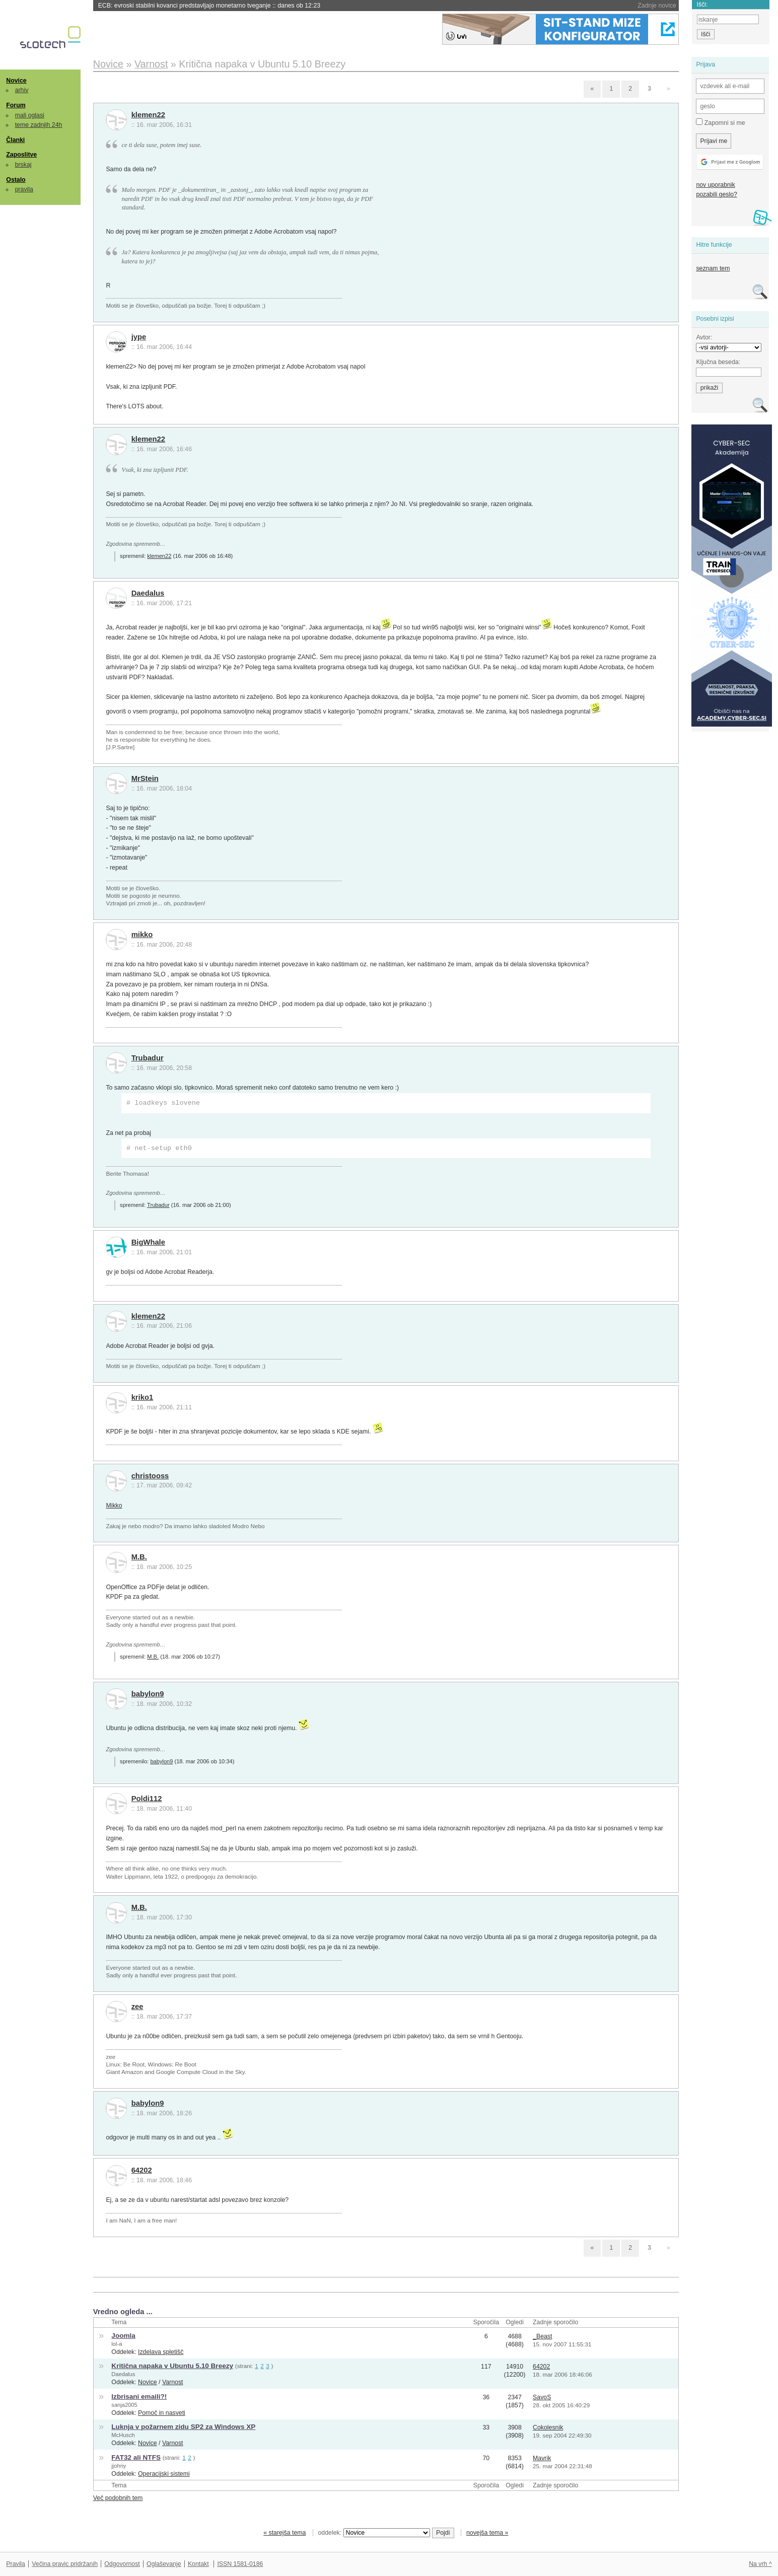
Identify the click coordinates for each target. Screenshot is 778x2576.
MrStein (145, 778)
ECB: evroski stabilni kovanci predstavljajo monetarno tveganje (209, 5)
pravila (24, 189)
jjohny (118, 2466)
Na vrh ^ (760, 2563)
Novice (16, 80)
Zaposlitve (21, 154)
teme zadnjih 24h (38, 124)
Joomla (123, 2335)
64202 (141, 2170)
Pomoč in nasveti (161, 2412)
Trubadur (147, 1058)
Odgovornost (122, 2563)
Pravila (15, 2563)
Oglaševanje (164, 2563)
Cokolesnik (548, 2427)
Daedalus (148, 593)
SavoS (542, 2397)
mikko (142, 935)
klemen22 (148, 115)
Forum (15, 105)
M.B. (139, 1557)
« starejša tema (284, 2532)
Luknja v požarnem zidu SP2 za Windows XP (183, 2426)
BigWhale (148, 1242)
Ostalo (15, 179)
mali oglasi (29, 115)
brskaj (23, 164)
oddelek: (374, 2532)
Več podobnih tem (118, 2497)
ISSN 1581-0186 (240, 2563)
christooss (150, 1476)
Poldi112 (146, 1799)
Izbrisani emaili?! (139, 2396)
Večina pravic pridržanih (65, 2563)
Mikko (114, 1505)
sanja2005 (124, 2405)
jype (139, 337)
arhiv (22, 90)
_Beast (542, 2336)
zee (137, 2006)
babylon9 (147, 1694)
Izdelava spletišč (160, 2351)
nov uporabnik (715, 184)
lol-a (116, 2344)
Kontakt (198, 2563)
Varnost (172, 2382)
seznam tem (713, 268)
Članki (15, 140)
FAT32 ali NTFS (136, 2457)
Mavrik (542, 2458)
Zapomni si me (720, 122)
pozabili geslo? (716, 194)
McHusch (122, 2435)
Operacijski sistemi (164, 2473)
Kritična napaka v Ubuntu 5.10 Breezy (172, 2366)
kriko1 (142, 1397)
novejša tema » (487, 2532)
